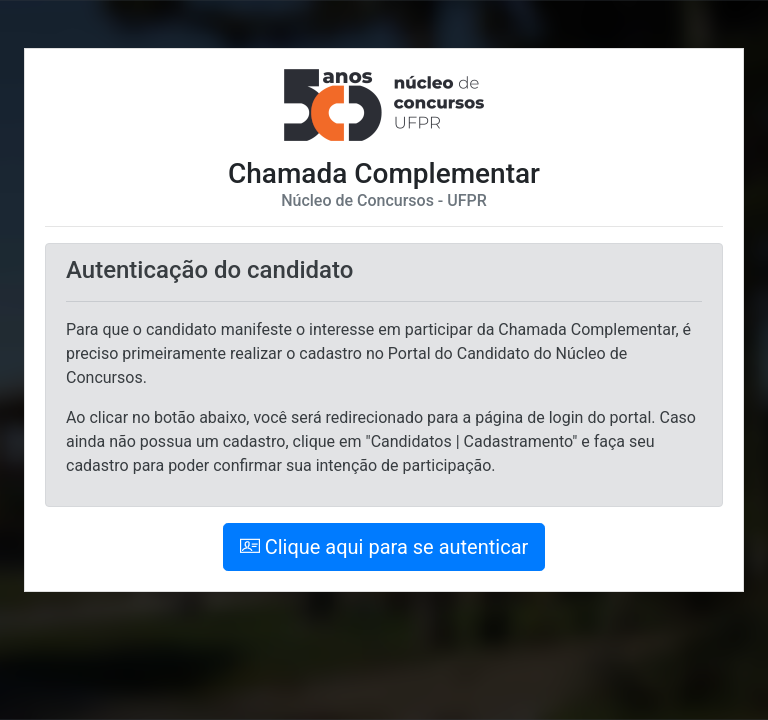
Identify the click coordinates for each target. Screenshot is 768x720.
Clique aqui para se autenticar (384, 547)
